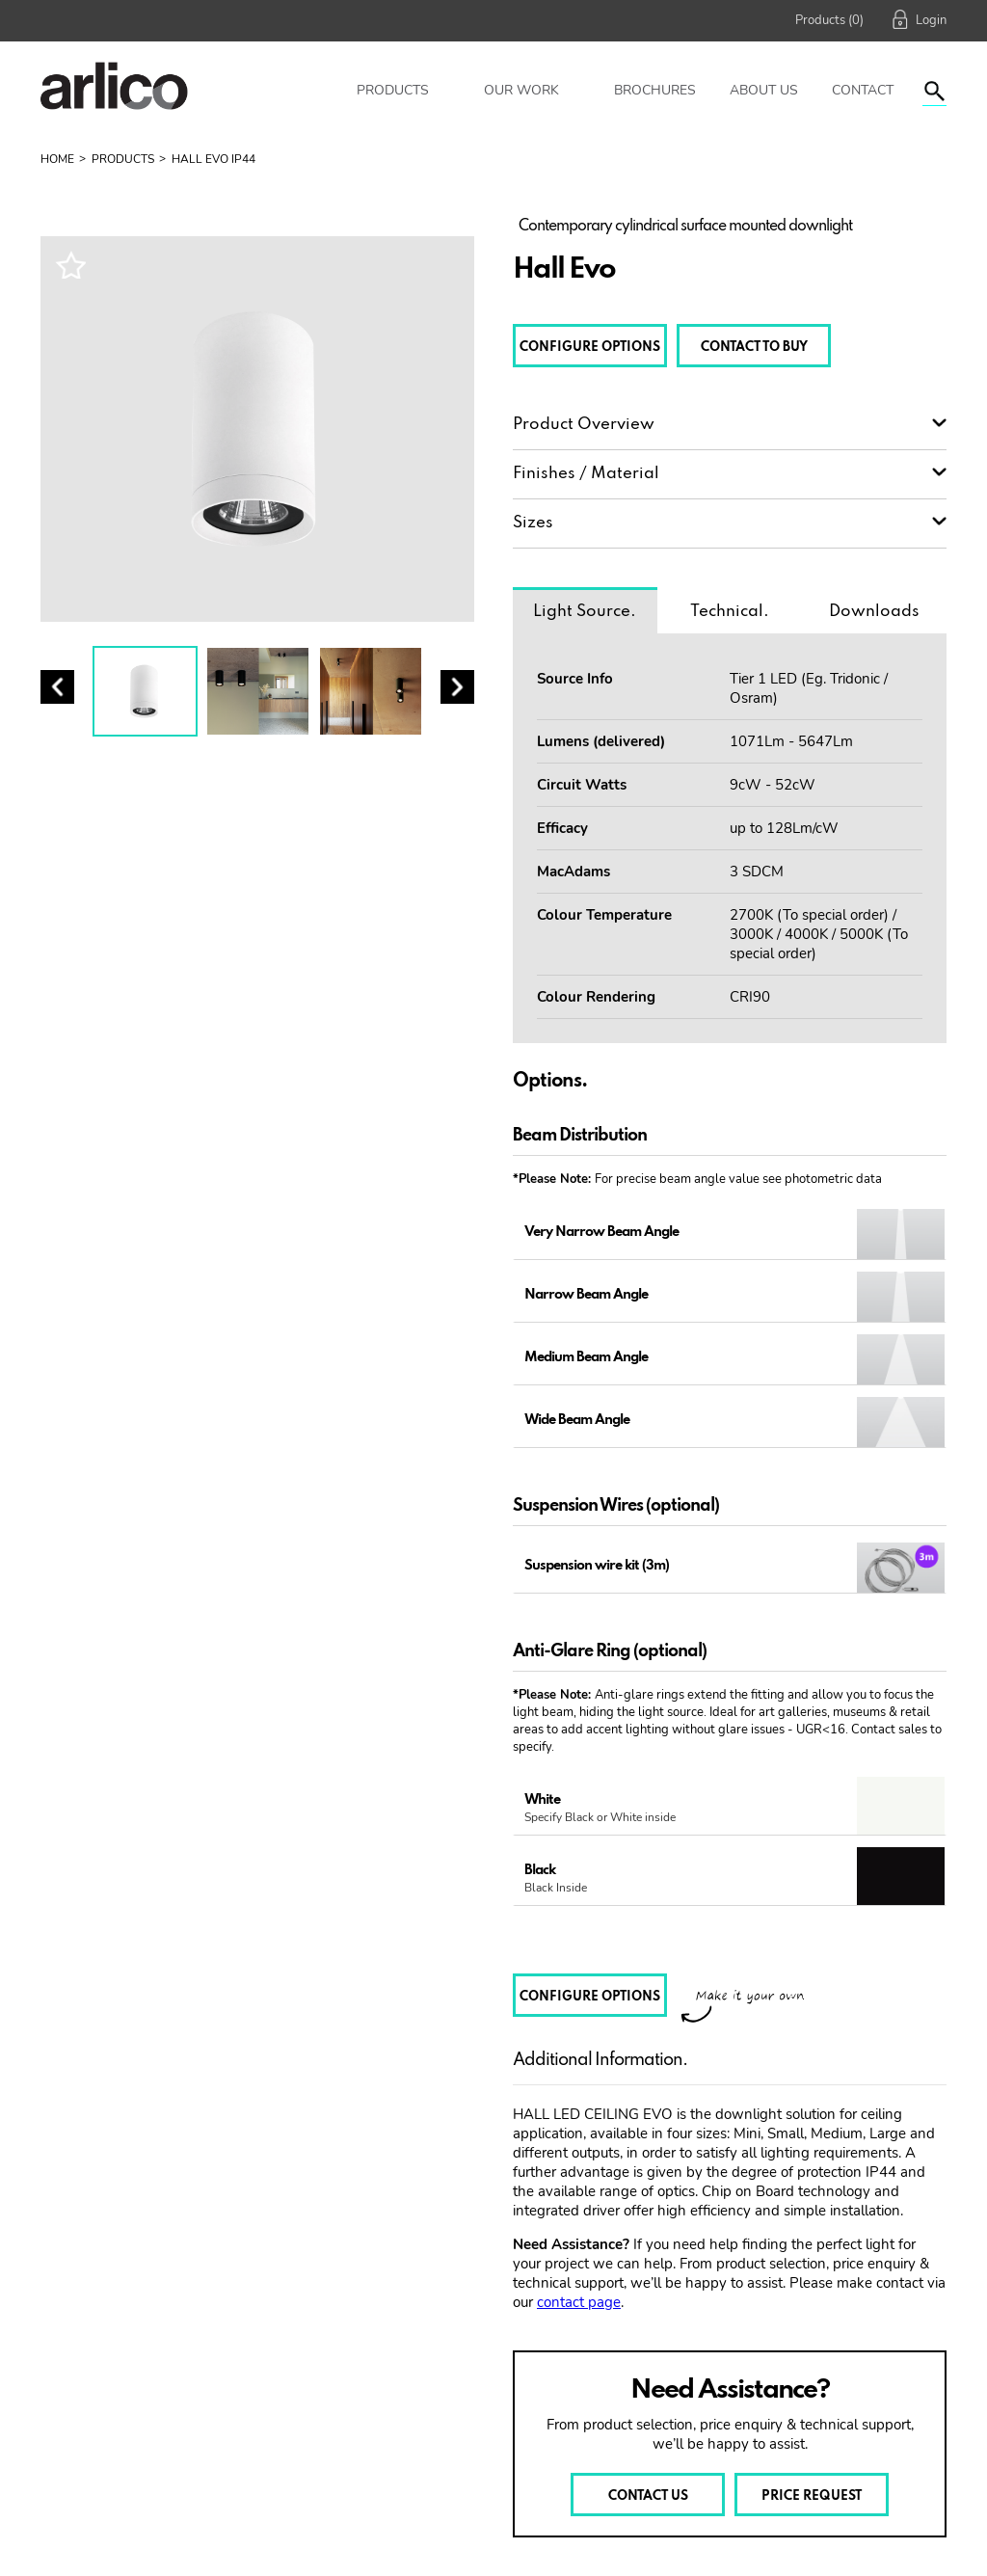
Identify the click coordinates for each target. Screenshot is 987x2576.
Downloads (874, 612)
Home (57, 159)
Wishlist (70, 265)
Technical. (729, 612)
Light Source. (584, 612)
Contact (863, 90)
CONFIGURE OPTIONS (590, 347)
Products (393, 90)
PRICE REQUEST (811, 2496)
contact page (579, 2302)
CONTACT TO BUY (754, 347)
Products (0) (829, 20)
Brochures (655, 90)
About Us (764, 90)
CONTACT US (648, 2496)
